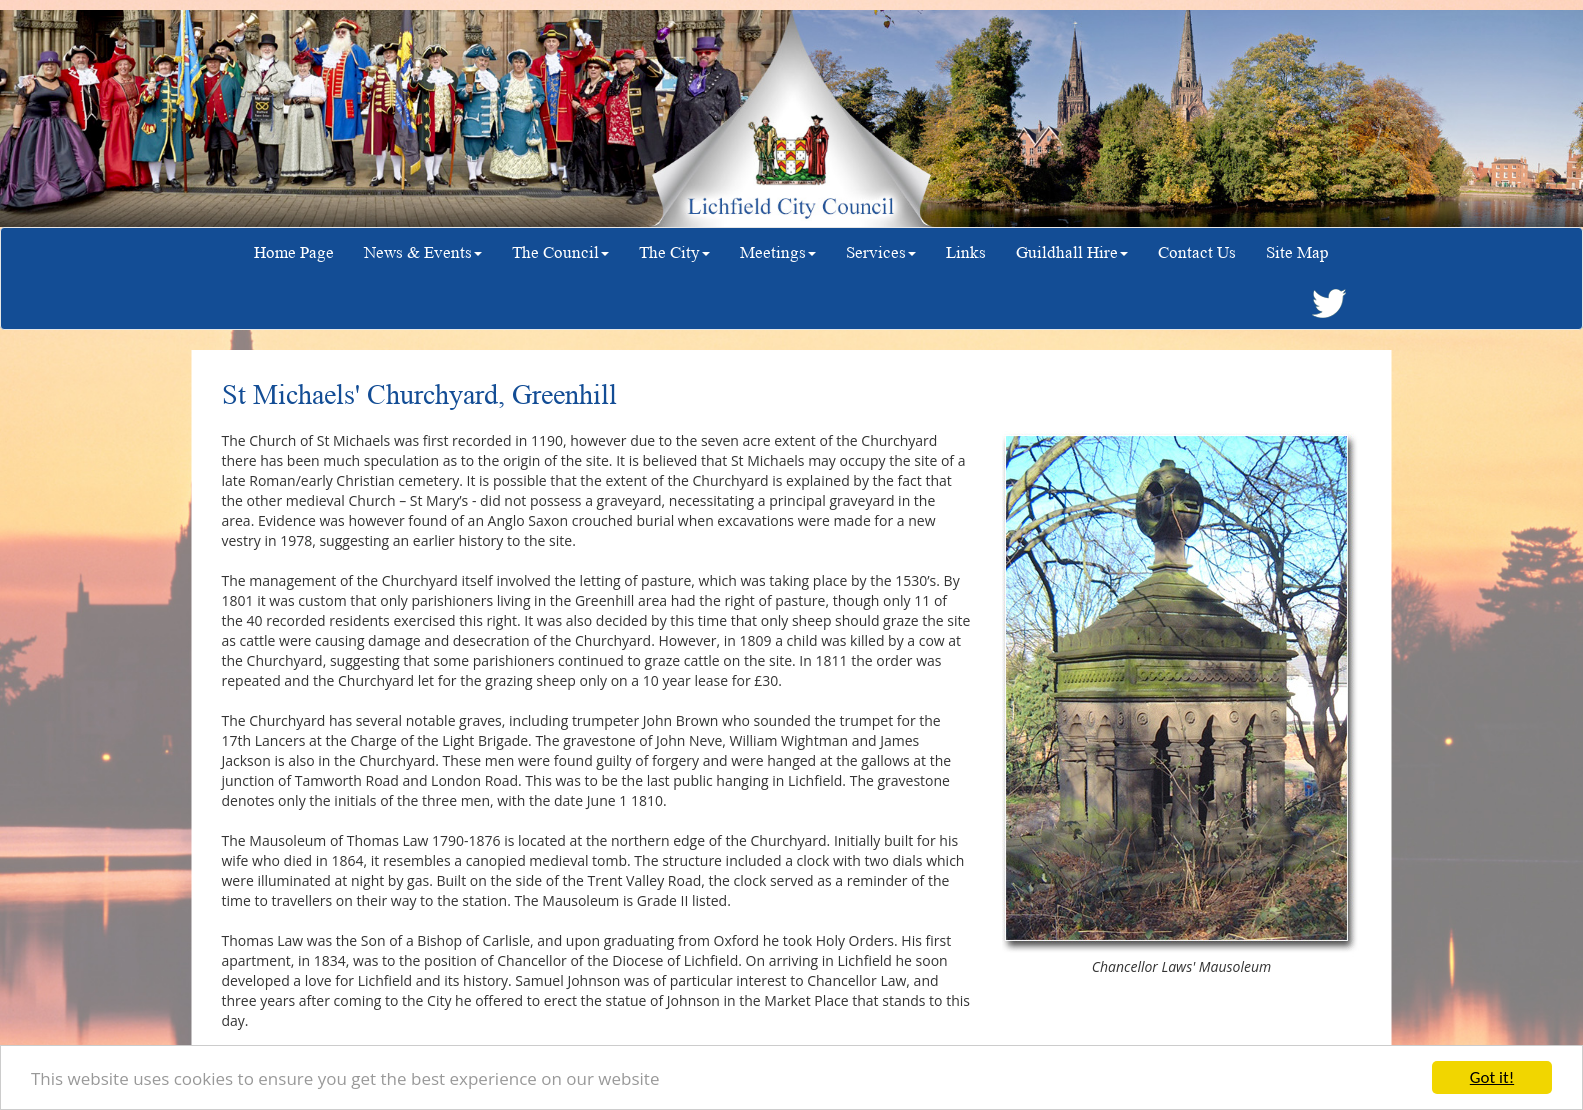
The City (674, 252)
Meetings (778, 252)
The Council (560, 252)
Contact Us (1197, 252)
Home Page (294, 252)
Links (966, 252)
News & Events (423, 252)
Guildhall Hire (1072, 252)
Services (881, 252)
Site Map (1297, 252)
